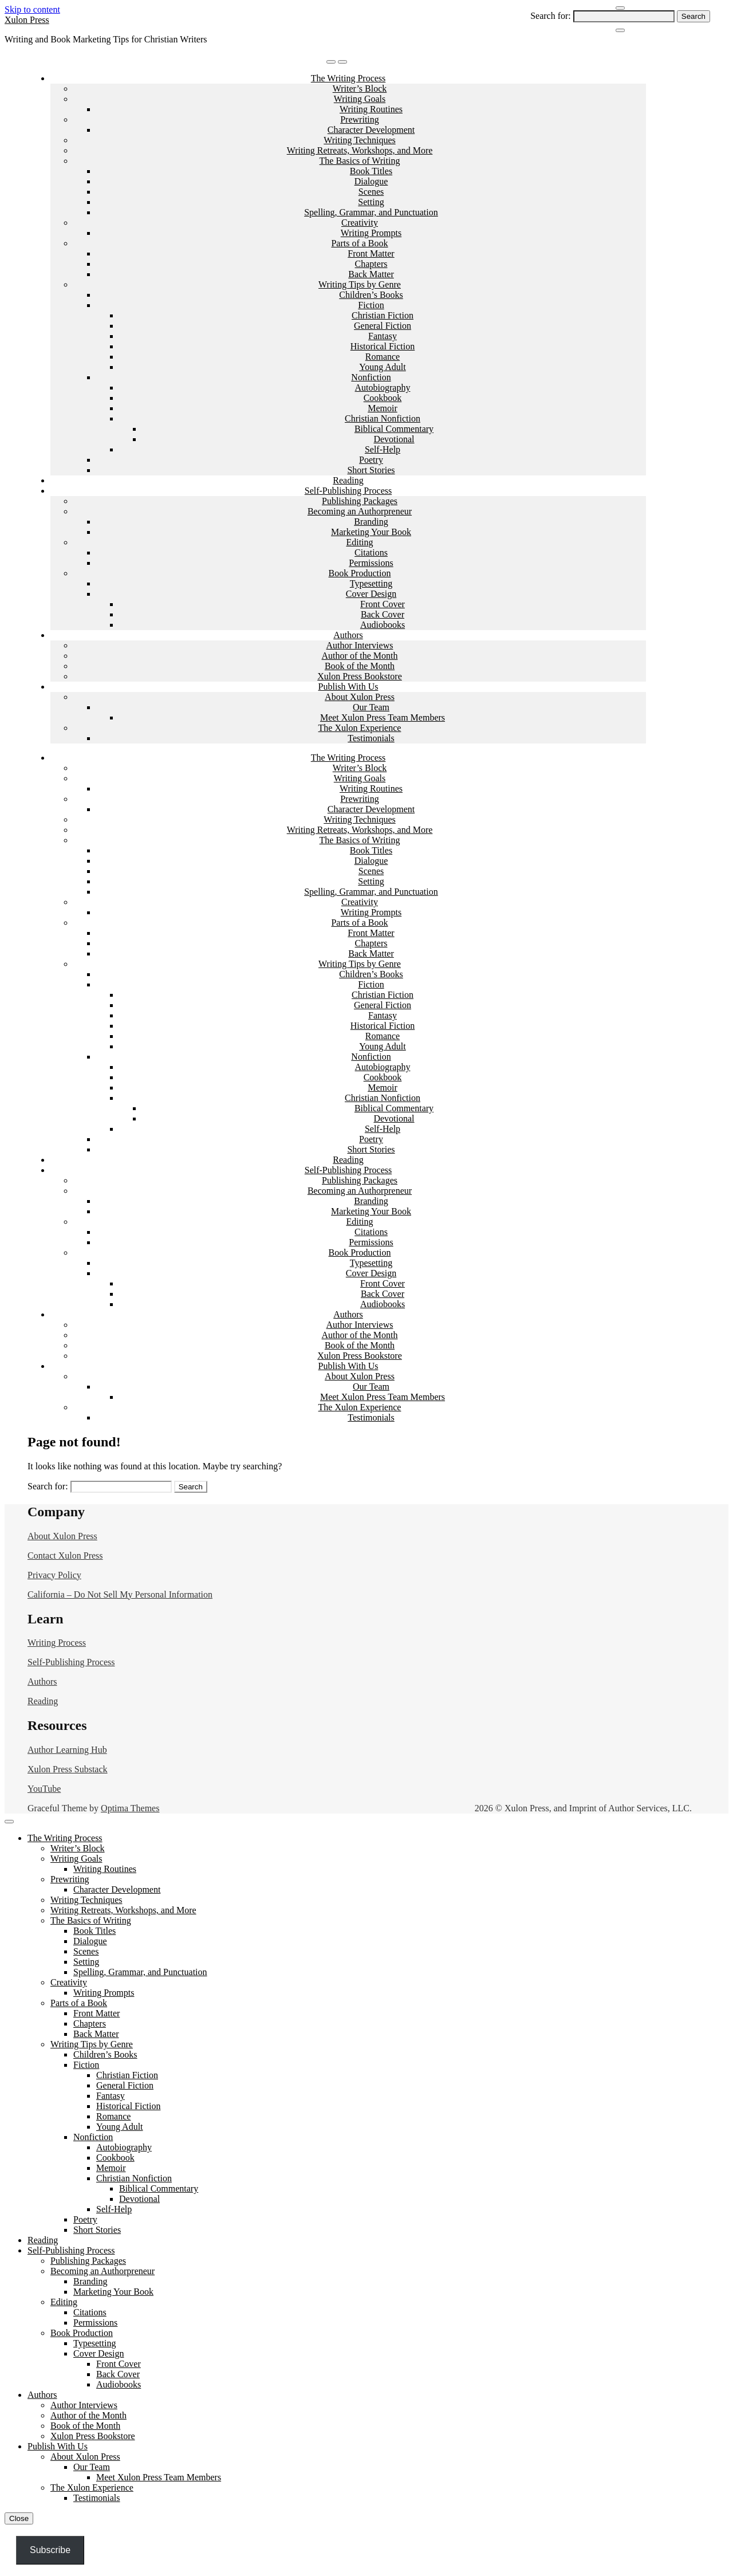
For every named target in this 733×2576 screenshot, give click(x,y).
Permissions (371, 563)
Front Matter (371, 253)
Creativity (359, 222)
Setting (371, 202)
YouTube (44, 1789)
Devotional (393, 439)
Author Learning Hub (67, 1750)
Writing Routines (371, 109)
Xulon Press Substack (67, 1769)
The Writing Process (348, 78)
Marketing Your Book (371, 532)
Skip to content (32, 9)
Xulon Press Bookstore (359, 676)
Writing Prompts (371, 233)
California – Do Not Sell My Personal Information (119, 1594)
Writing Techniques (359, 140)
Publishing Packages (359, 501)
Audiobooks (382, 625)
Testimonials (371, 738)
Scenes (371, 191)
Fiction (371, 305)
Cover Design (371, 594)
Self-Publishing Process (348, 490)
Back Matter (371, 274)
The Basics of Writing (360, 161)
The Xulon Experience (359, 728)
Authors (348, 635)
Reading (348, 480)
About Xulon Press (360, 697)
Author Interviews (359, 645)
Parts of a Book (359, 243)
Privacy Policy (54, 1575)
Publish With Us (348, 686)
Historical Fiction (382, 346)
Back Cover (382, 614)
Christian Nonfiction (382, 418)
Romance (382, 356)
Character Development (371, 130)
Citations (371, 552)
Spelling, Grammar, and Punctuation (371, 212)
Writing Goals (359, 99)
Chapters (371, 264)
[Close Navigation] (620, 30)
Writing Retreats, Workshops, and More (360, 150)
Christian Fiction (382, 315)
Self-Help (382, 449)
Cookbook (383, 398)
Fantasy (382, 336)
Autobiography (383, 387)
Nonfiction (371, 377)
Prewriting (359, 119)
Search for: (550, 16)
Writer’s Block (360, 88)
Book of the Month (360, 666)
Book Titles (371, 171)
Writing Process (56, 1642)
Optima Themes (130, 1808)
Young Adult (382, 367)
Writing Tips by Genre (359, 284)
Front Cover (382, 604)
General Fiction (382, 326)
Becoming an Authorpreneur (360, 511)
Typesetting (371, 583)
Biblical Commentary (394, 429)
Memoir (382, 408)
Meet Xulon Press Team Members (382, 717)
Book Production (360, 573)
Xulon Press (27, 20)
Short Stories (371, 470)
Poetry (371, 460)
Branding (371, 521)
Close (19, 2518)
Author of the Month (360, 655)
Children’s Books (371, 295)
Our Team (371, 707)
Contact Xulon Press (65, 1555)
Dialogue (371, 181)
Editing (359, 542)
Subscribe (50, 2550)
